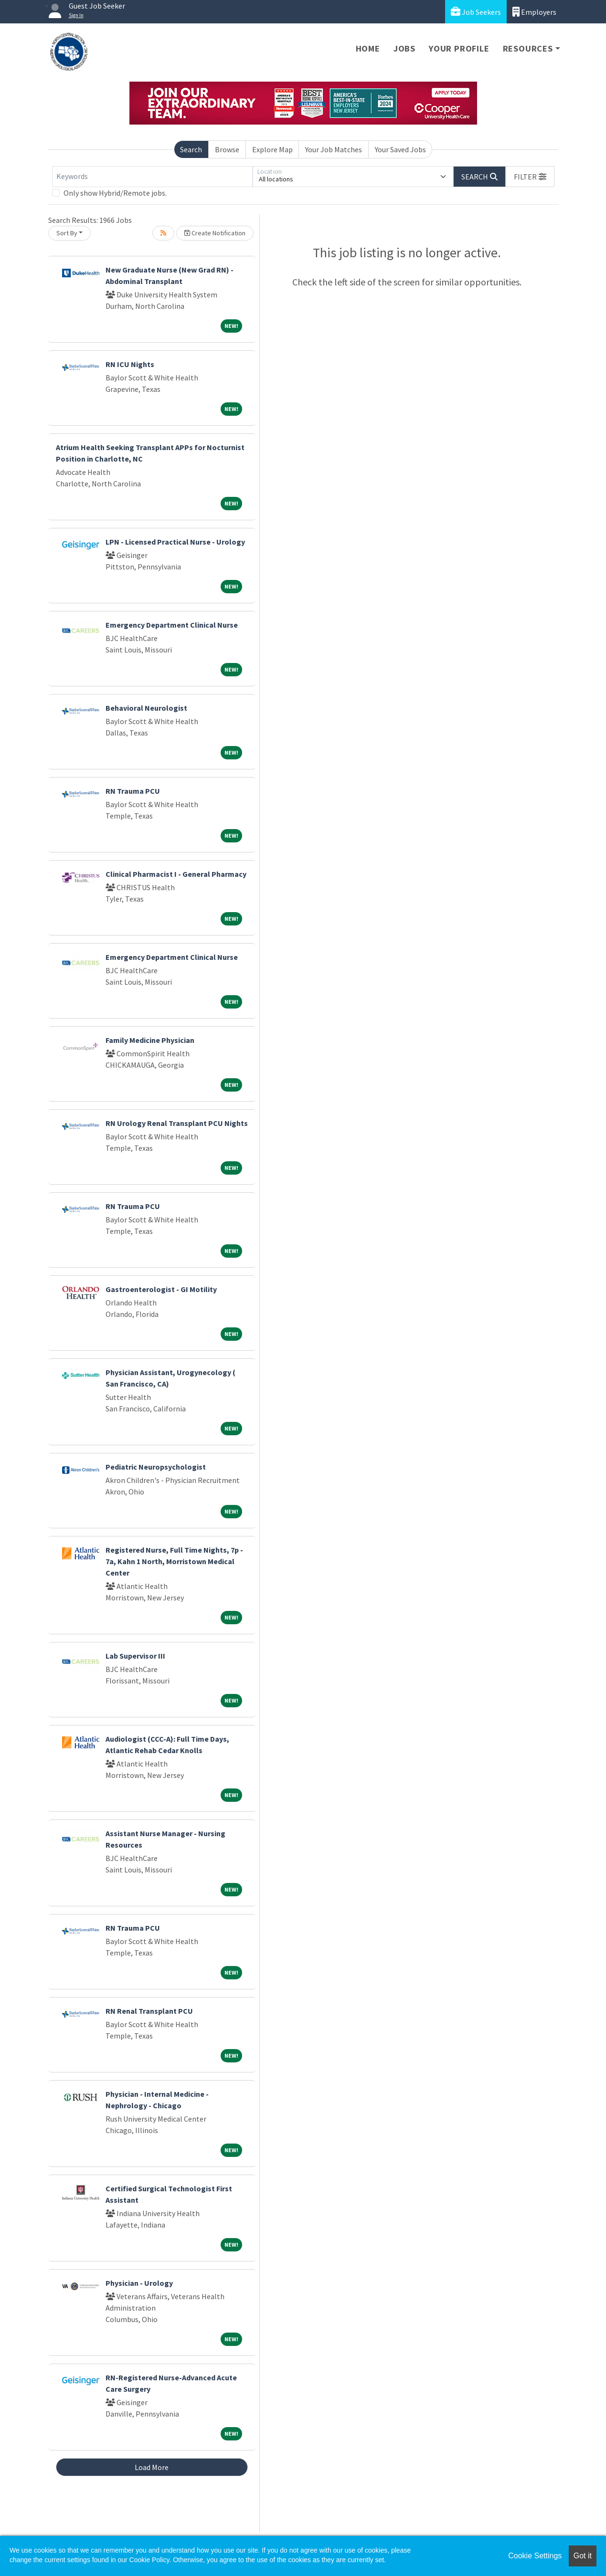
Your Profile (459, 48)
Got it (583, 2556)
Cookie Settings (535, 2556)
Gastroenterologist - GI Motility (161, 1289)
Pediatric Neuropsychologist (156, 1467)
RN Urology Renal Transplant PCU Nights (177, 1123)
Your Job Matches (333, 149)
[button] (530, 176)
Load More (152, 2467)
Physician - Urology (139, 2283)
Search (191, 149)
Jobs (404, 48)
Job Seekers (476, 12)
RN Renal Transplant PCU (149, 2011)
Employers (534, 12)
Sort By (66, 233)
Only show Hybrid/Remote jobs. (115, 193)
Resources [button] (528, 48)
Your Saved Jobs (400, 149)
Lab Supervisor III (135, 1656)
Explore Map (272, 149)
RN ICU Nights (130, 364)
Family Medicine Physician (150, 1040)
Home (368, 48)
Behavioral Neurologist (146, 708)
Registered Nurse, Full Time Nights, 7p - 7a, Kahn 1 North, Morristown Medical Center (174, 1561)
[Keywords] (152, 176)
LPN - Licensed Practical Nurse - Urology (175, 542)
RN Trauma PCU (133, 791)
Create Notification (214, 233)
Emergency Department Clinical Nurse (172, 625)
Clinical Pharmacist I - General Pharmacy (176, 874)
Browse (227, 149)
